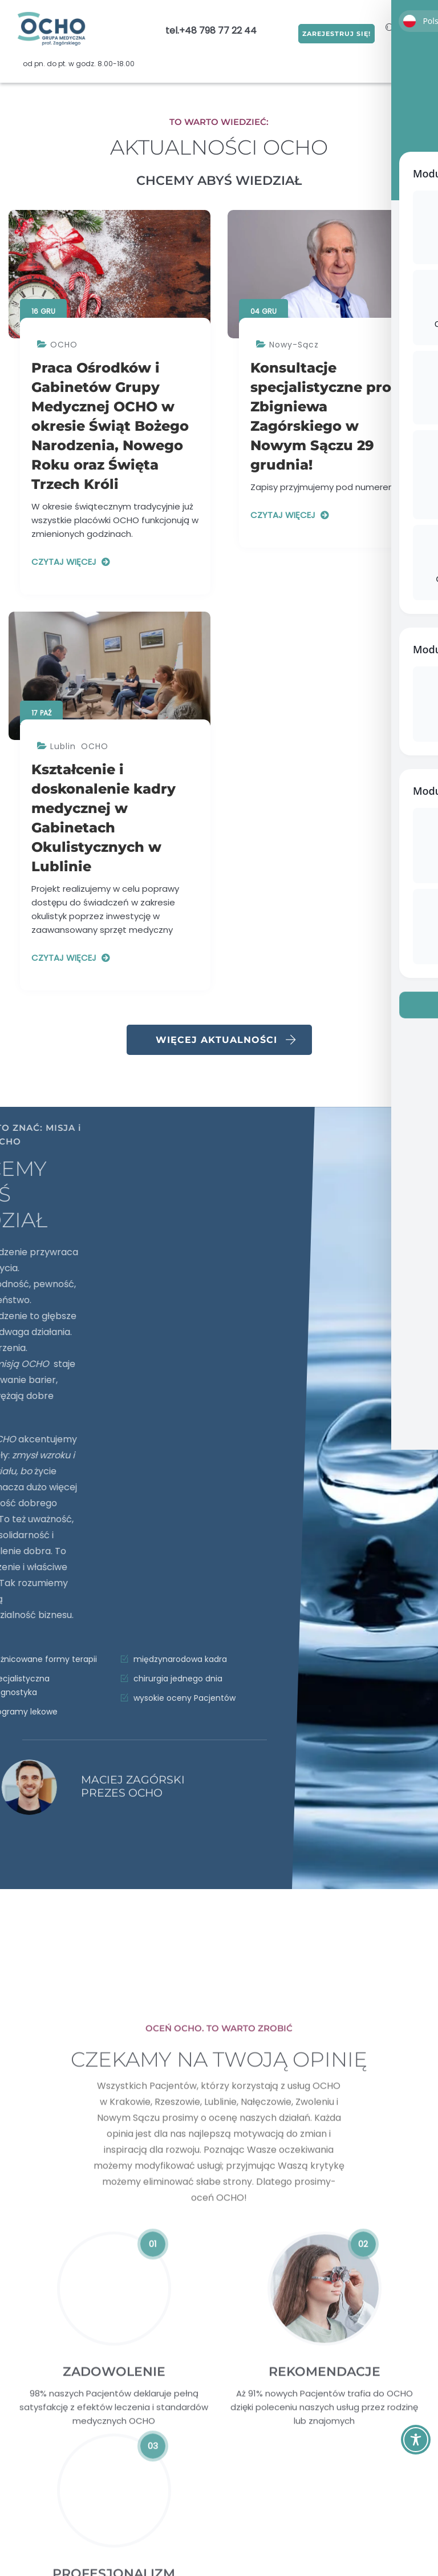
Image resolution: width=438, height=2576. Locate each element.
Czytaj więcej (63, 562)
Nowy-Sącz (294, 344)
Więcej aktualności (226, 1039)
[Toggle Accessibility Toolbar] (415, 2439)
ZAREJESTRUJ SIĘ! (327, 31)
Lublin (63, 746)
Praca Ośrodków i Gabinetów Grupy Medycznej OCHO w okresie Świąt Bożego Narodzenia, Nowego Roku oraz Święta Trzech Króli (110, 425)
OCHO (64, 344)
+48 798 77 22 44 (218, 30)
